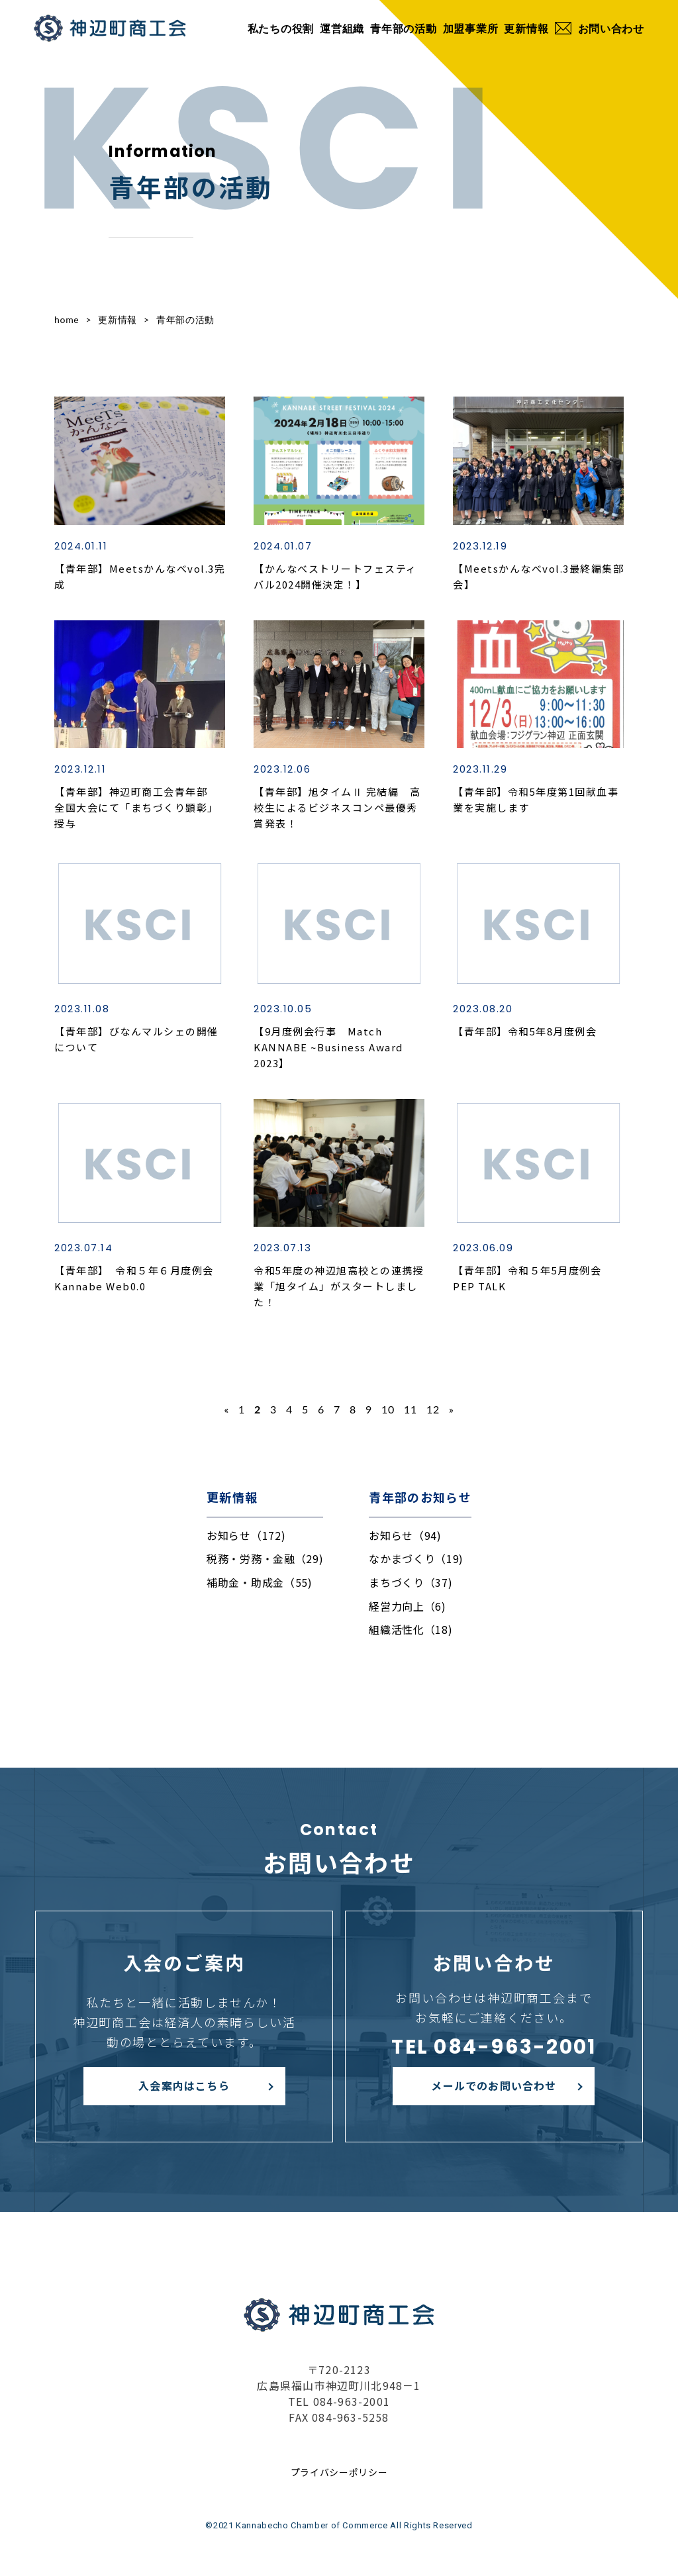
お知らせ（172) (246, 1535)
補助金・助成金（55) (260, 1582)
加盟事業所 (471, 28)
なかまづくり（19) (416, 1558)
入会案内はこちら (184, 2085)
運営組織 (342, 28)
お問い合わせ (599, 28)
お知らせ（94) (405, 1535)
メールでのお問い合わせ (493, 2085)
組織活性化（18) (410, 1629)
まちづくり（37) (410, 1582)
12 (433, 1409)
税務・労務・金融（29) (265, 1558)
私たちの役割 (281, 28)
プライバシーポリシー (339, 2472)
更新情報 (526, 28)
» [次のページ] (451, 1409)
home (66, 319)
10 (388, 1409)
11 (410, 1409)
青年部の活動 (403, 28)
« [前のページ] (227, 1409)
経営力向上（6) (407, 1606)
